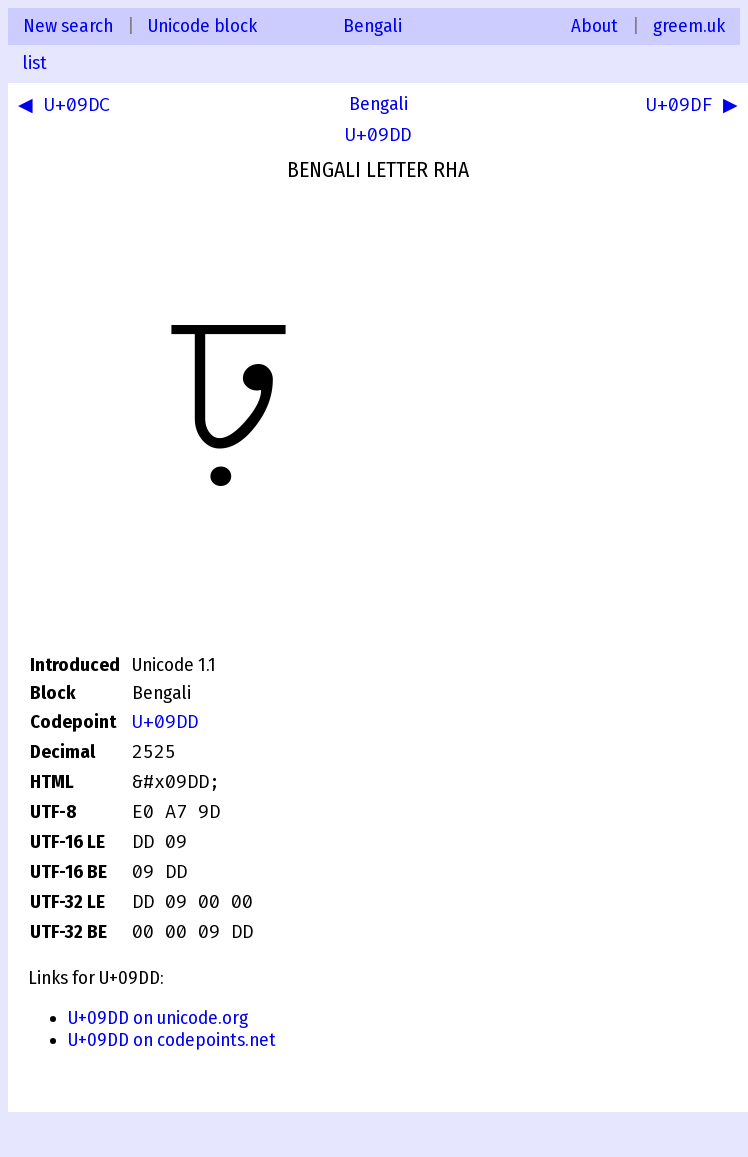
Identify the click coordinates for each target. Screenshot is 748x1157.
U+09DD (378, 135)
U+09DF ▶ (688, 107)
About (594, 26)
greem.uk (689, 26)
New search (68, 26)
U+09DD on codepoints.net (172, 1040)
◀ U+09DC (67, 107)
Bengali (372, 26)
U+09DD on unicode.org (158, 1018)
